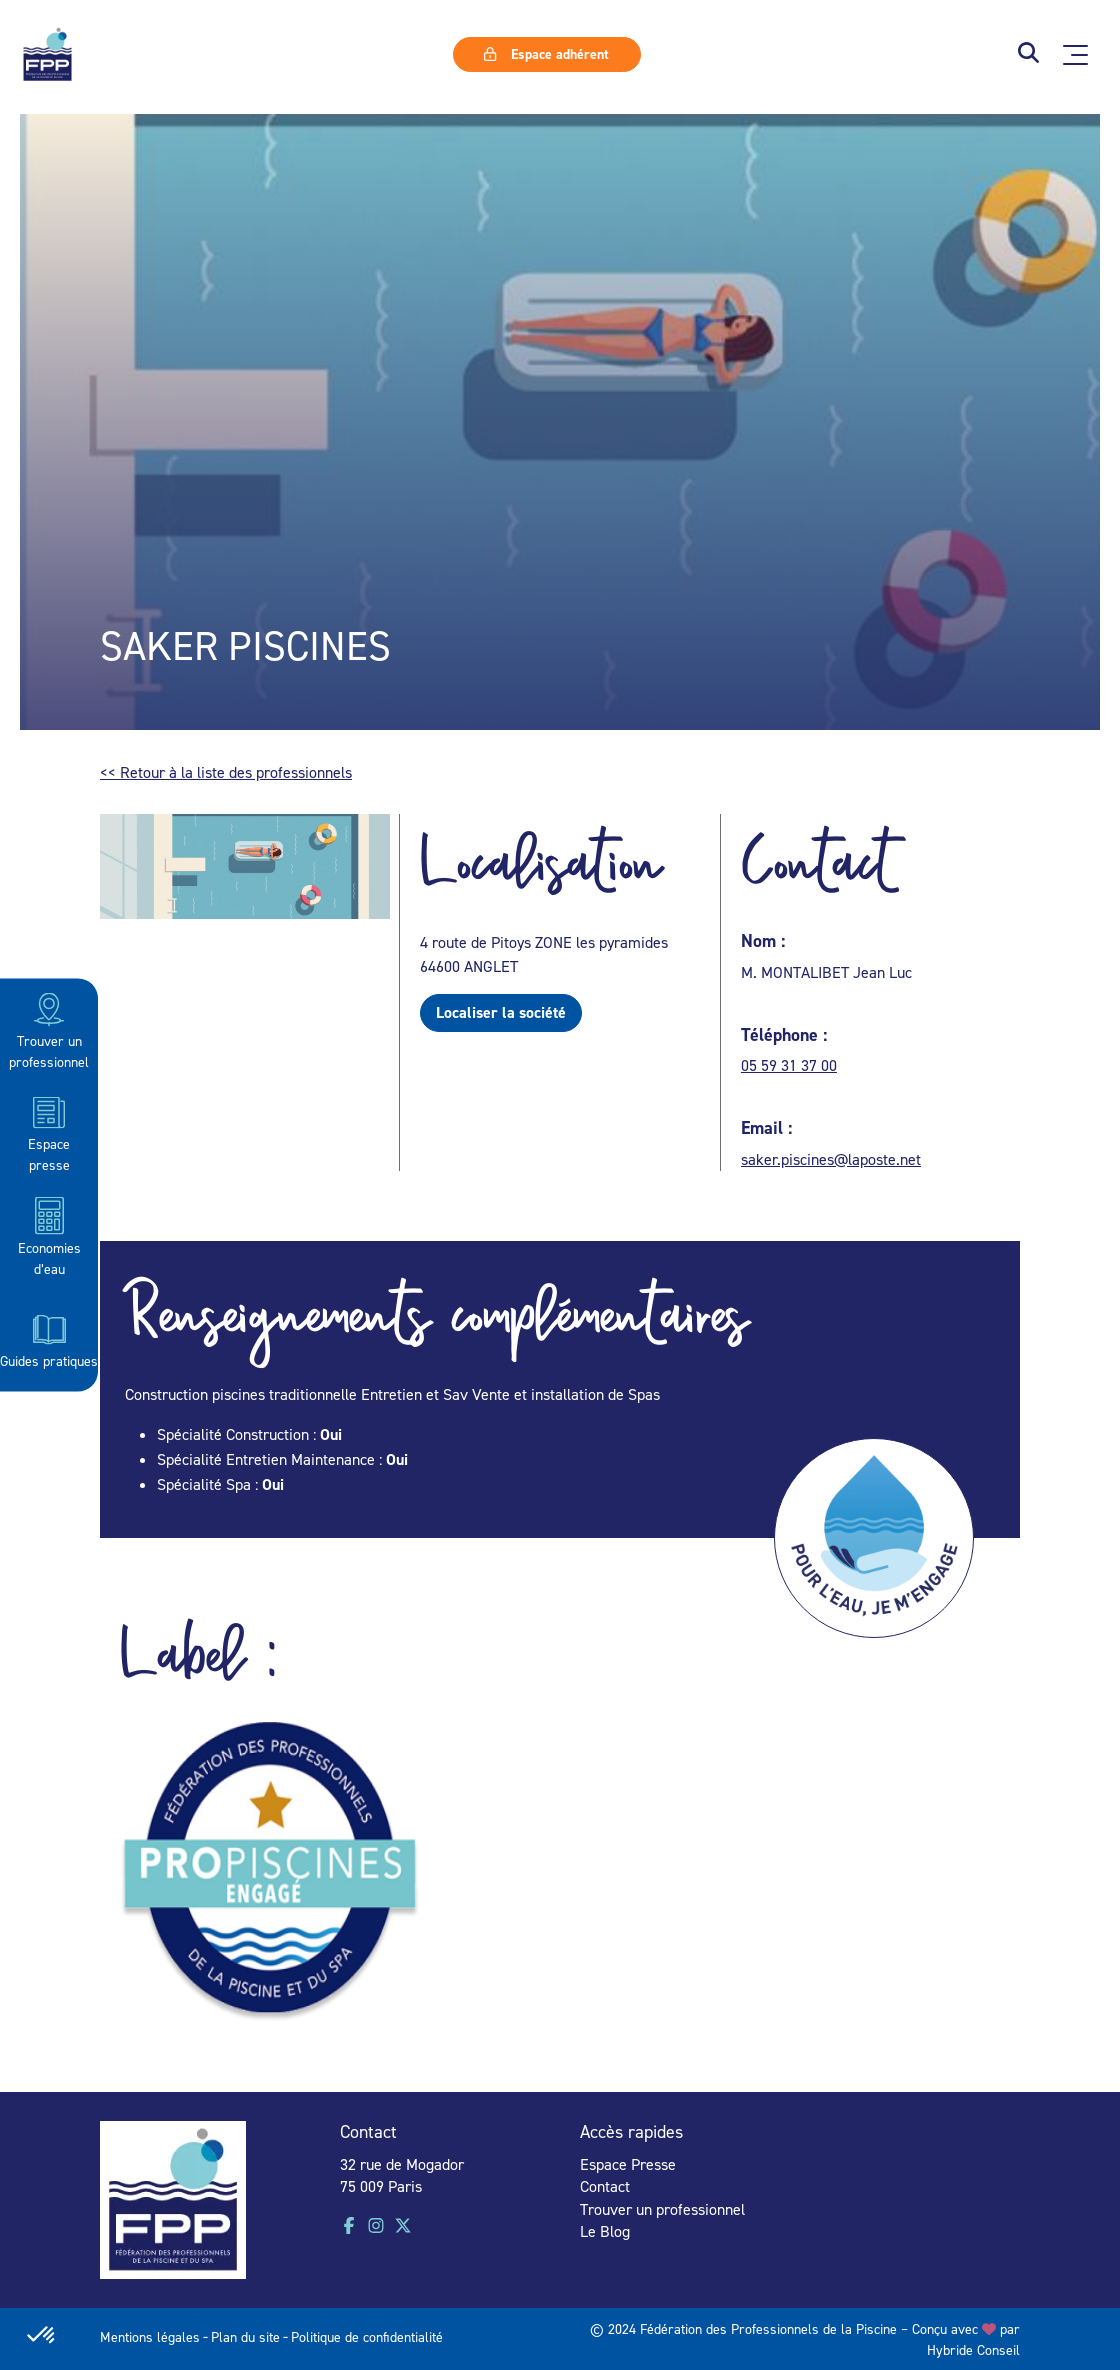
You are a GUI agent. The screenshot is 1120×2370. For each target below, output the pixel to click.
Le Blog (605, 2231)
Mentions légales (150, 2336)
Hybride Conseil (973, 2349)
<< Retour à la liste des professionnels (226, 772)
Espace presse (49, 1132)
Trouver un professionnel (49, 1029)
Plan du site (245, 2336)
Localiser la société (501, 1012)
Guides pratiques (49, 1339)
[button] (1028, 54)
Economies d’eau (49, 1235)
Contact (605, 2186)
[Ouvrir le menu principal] (1075, 55)
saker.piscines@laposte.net (831, 1159)
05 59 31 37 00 (789, 1065)
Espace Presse (628, 2164)
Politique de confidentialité (367, 2336)
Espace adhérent (546, 54)
